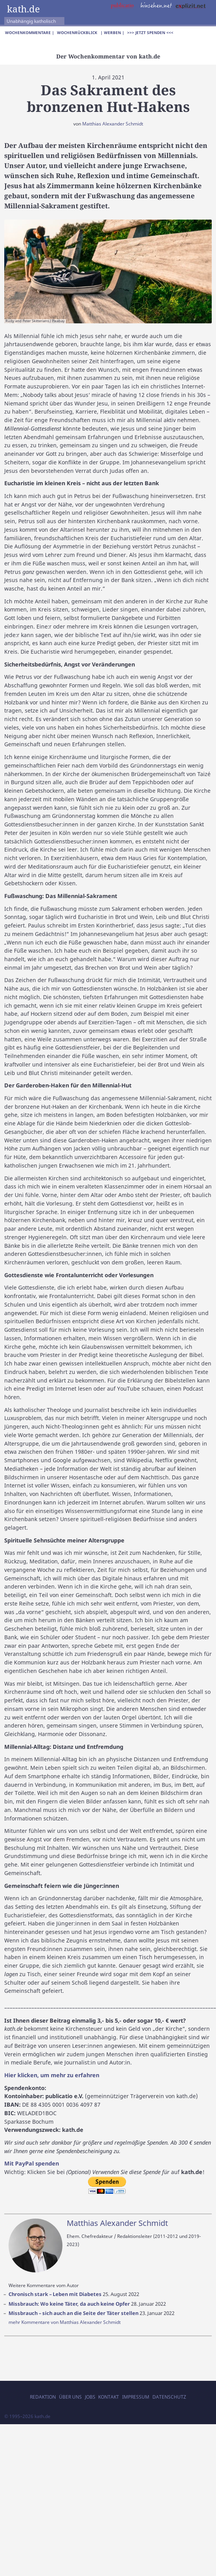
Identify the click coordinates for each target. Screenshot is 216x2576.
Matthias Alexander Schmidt (112, 123)
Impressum (135, 2397)
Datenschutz (169, 2397)
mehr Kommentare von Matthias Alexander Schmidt (65, 2322)
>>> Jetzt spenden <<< (150, 32)
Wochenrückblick (77, 32)
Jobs (90, 2397)
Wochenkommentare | (29, 32)
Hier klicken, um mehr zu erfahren (51, 2075)
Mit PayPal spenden (31, 2163)
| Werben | (112, 32)
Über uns (70, 2397)
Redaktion (43, 2397)
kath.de (23, 8)
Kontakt (108, 2397)
